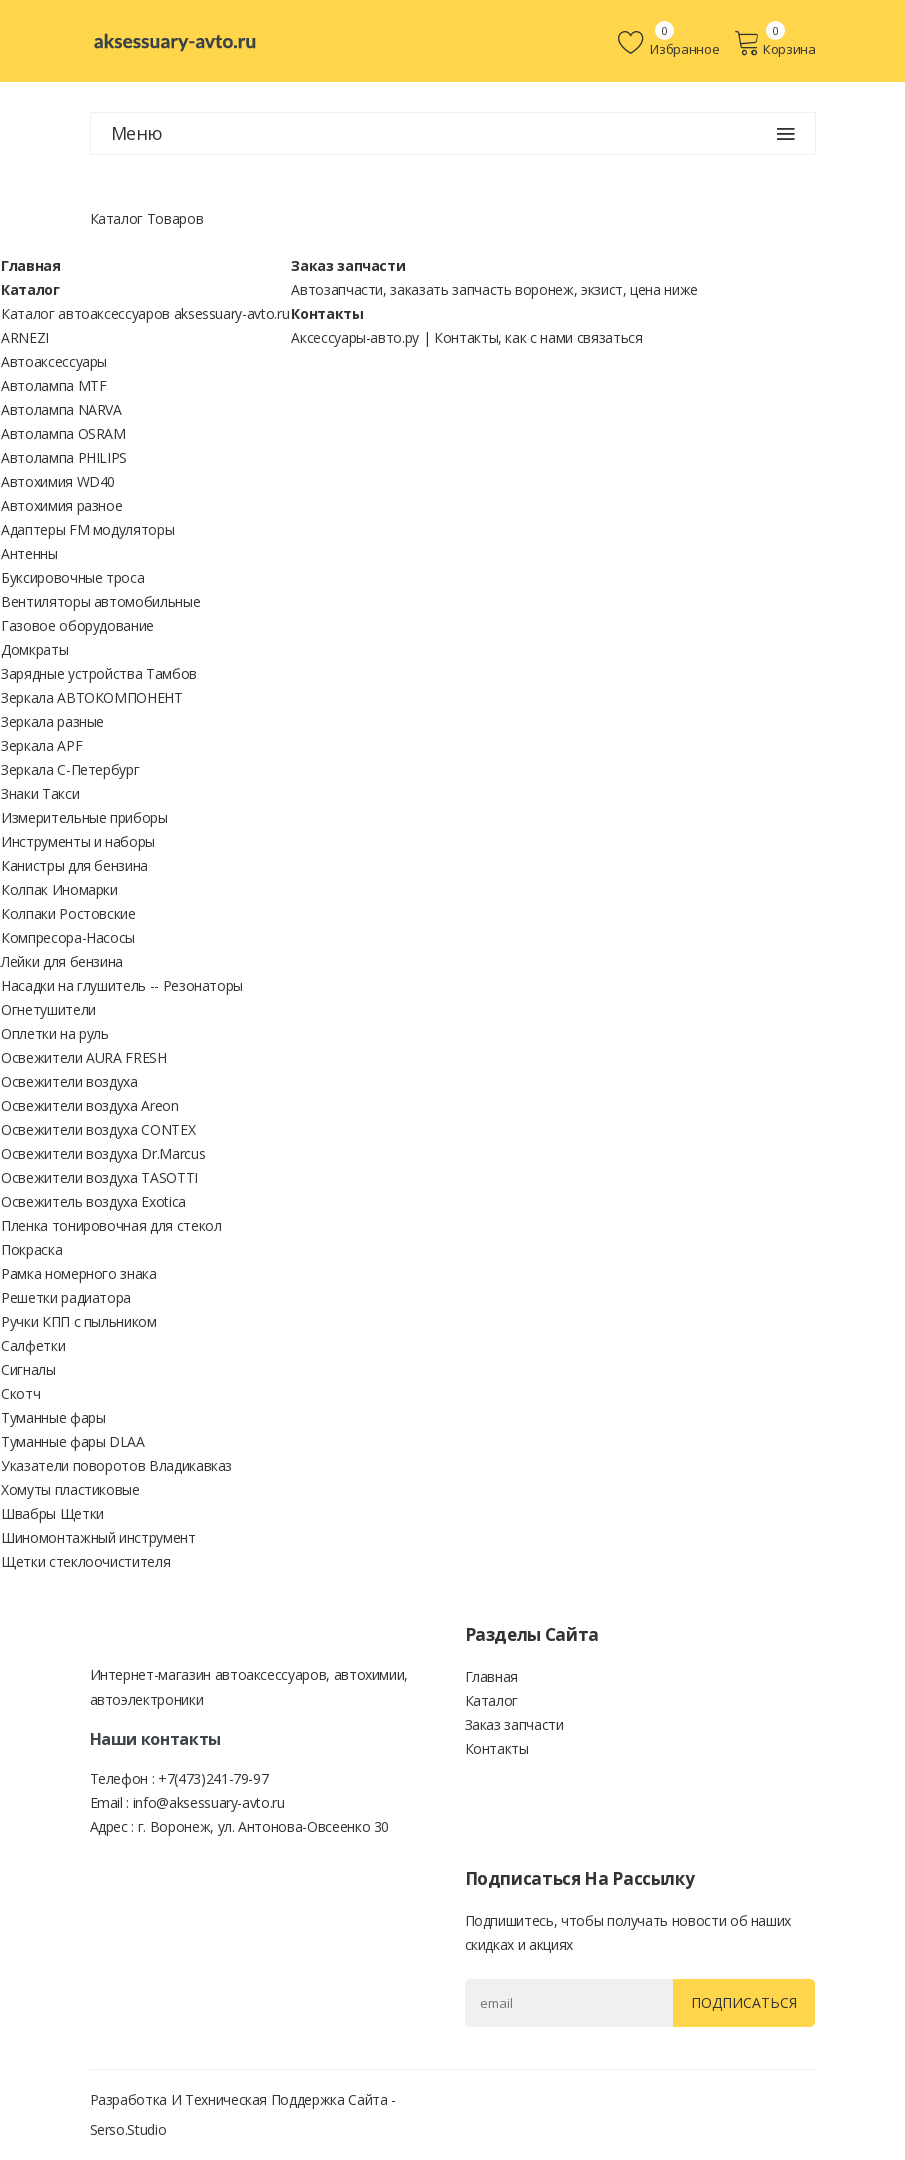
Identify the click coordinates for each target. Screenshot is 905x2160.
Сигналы (28, 1369)
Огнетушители (48, 1009)
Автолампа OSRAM (63, 433)
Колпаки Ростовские (68, 913)
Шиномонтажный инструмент (98, 1537)
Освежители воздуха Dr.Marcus (103, 1153)
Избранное (668, 43)
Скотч (20, 1393)
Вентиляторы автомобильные (100, 601)
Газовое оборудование (77, 625)
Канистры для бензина (74, 865)
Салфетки (33, 1345)
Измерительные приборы (84, 817)
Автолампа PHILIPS (64, 457)
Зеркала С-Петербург (70, 769)
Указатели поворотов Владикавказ (116, 1465)
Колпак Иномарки (59, 889)
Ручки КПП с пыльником (79, 1321)
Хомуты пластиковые (70, 1489)
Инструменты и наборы (78, 841)
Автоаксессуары (54, 361)
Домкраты (34, 649)
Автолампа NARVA (61, 409)
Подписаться (744, 2002)
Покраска (31, 1249)
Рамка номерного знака (79, 1273)
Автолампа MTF (53, 385)
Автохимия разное (61, 505)
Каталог (30, 289)
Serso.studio (128, 2129)
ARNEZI (25, 337)
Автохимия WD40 (58, 481)
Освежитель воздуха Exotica (93, 1201)
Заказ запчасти (348, 265)
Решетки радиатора (66, 1297)
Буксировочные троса (72, 577)
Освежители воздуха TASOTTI (99, 1177)
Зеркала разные (52, 721)
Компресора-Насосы (68, 937)
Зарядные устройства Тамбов (99, 673)
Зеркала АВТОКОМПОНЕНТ (92, 697)
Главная (31, 265)
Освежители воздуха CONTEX (98, 1129)
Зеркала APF (41, 745)
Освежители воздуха (69, 1081)
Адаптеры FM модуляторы (87, 529)
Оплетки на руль (55, 1033)
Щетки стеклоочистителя (85, 1561)
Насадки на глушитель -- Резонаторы (122, 985)
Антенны (29, 553)
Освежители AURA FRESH (84, 1057)
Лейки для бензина (62, 961)
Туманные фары (53, 1417)
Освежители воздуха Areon (90, 1105)
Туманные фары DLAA (73, 1441)
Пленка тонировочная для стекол (111, 1225)
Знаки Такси (40, 793)
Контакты (327, 313)
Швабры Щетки (52, 1513)
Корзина (774, 43)
